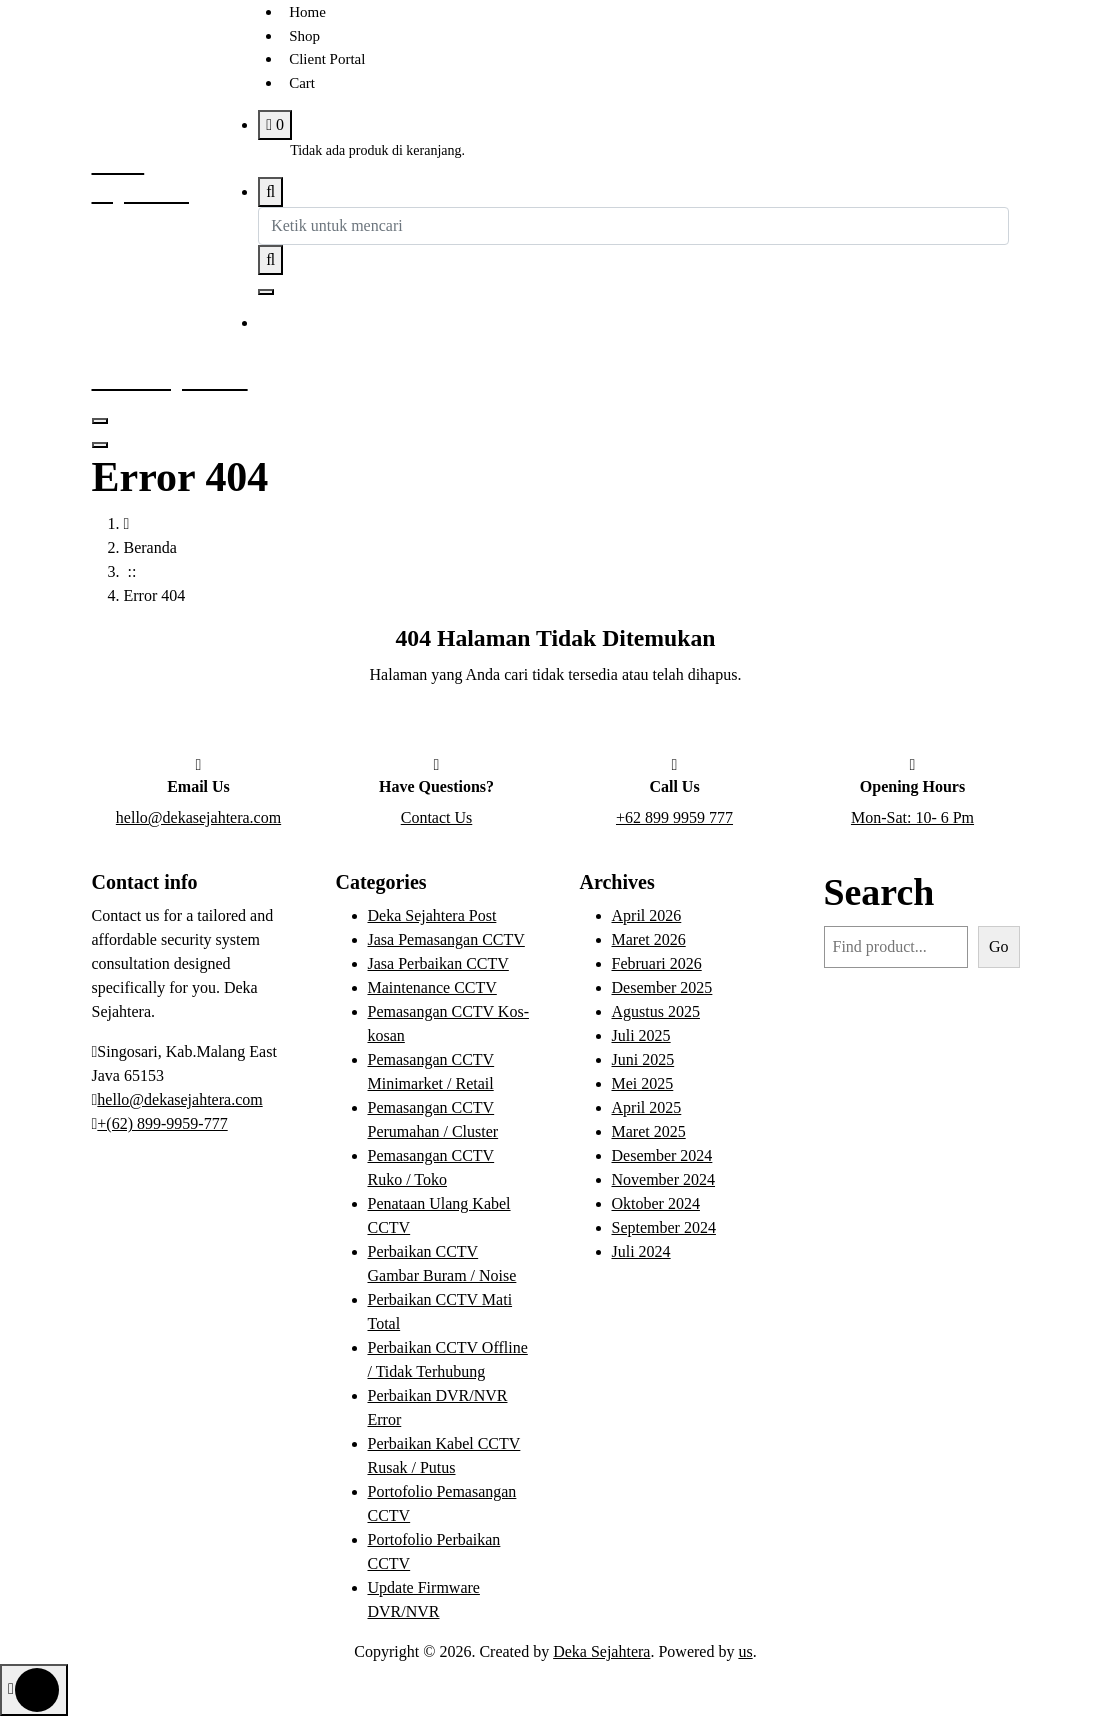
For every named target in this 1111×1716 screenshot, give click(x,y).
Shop (304, 36)
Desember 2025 (662, 987)
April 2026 (647, 915)
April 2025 (647, 1107)
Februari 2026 (657, 963)
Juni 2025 (643, 1059)
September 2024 (664, 1227)
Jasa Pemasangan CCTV (446, 939)
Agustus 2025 (656, 1011)
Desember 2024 (662, 1155)
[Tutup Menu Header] (100, 445)
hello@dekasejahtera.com (198, 817)
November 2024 (664, 1179)
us (745, 1651)
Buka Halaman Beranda (556, 728)
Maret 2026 (649, 939)
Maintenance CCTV (432, 987)
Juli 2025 (641, 1035)
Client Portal (327, 59)
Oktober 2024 (656, 1203)
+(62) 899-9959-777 (162, 1123)
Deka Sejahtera (601, 1651)
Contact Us (437, 817)
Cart (302, 83)
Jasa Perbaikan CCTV (438, 963)
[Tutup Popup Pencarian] (266, 292)
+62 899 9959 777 (674, 817)
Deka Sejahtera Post (432, 915)
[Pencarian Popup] (270, 192)
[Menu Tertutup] (100, 421)
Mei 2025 (643, 1083)
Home (307, 12)
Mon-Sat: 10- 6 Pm (912, 817)
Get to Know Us (354, 324)
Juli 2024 (641, 1251)
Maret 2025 (649, 1131)
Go (999, 946)
